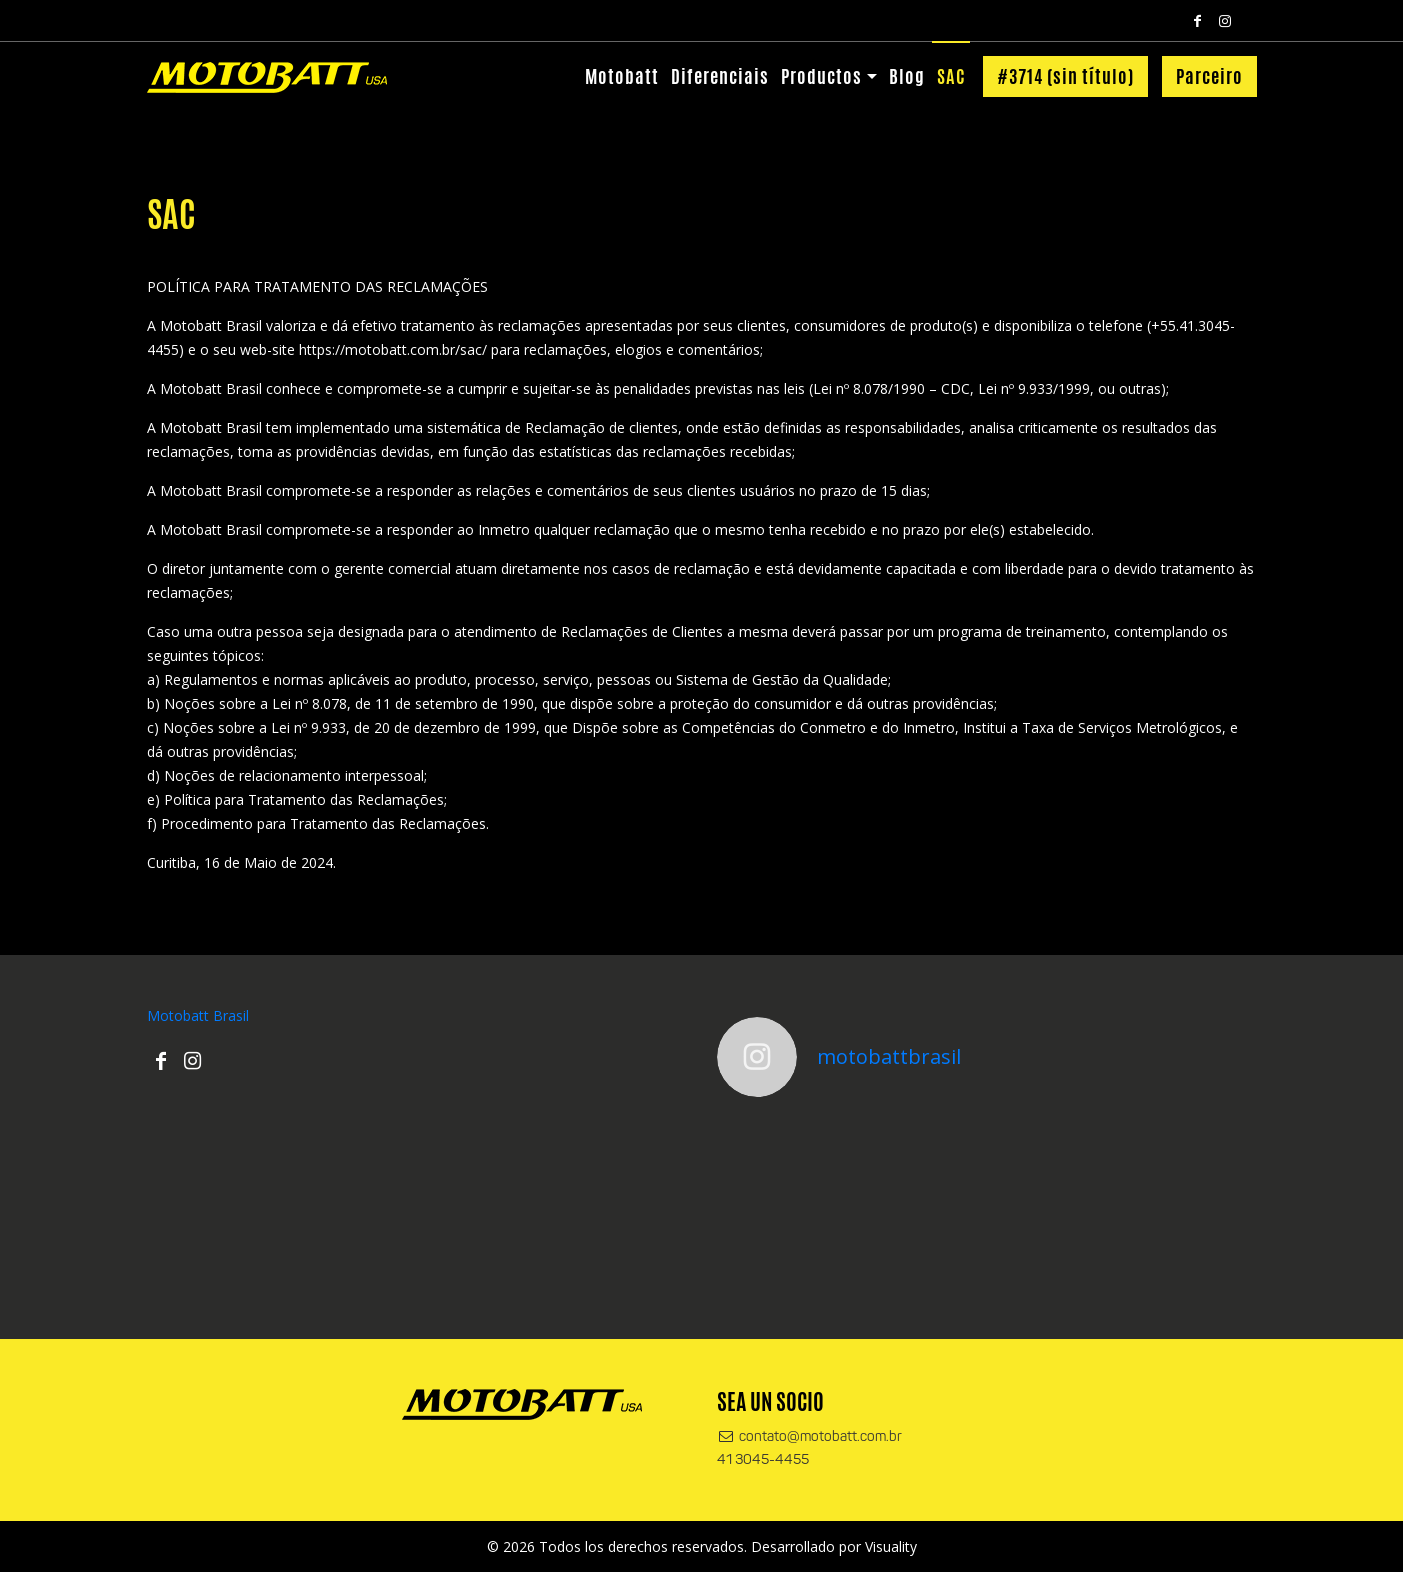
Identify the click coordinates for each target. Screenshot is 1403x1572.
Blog (907, 76)
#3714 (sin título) (1065, 76)
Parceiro (1209, 76)
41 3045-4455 (763, 1460)
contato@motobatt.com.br (810, 1437)
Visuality (891, 1546)
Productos (821, 76)
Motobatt (622, 76)
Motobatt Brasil (198, 1015)
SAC (951, 76)
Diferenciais (720, 76)
